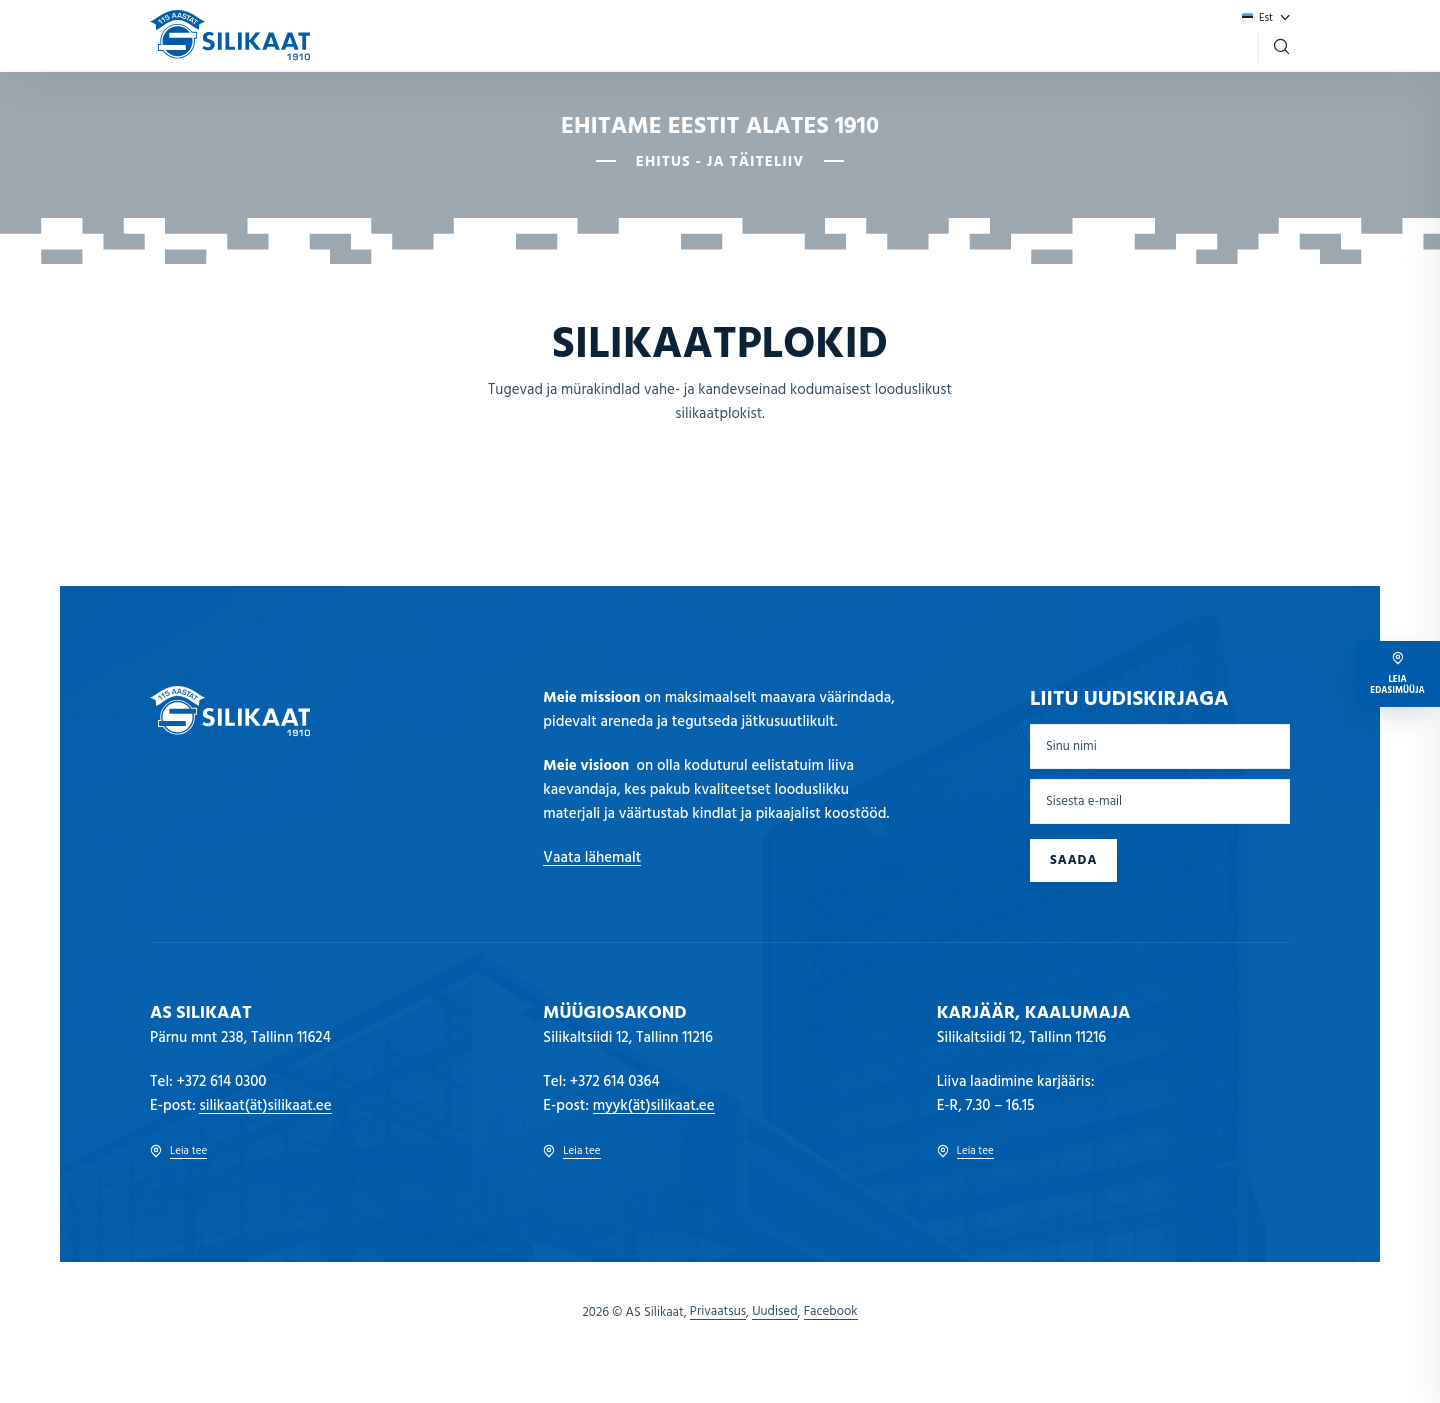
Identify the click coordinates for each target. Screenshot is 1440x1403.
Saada (1073, 860)
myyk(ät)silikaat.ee (654, 1106)
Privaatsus (718, 1312)
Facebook (831, 1312)
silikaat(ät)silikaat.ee (265, 1106)
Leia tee (178, 1151)
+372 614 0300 (222, 1082)
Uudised (774, 1312)
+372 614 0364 (615, 1082)
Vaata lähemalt (592, 858)
